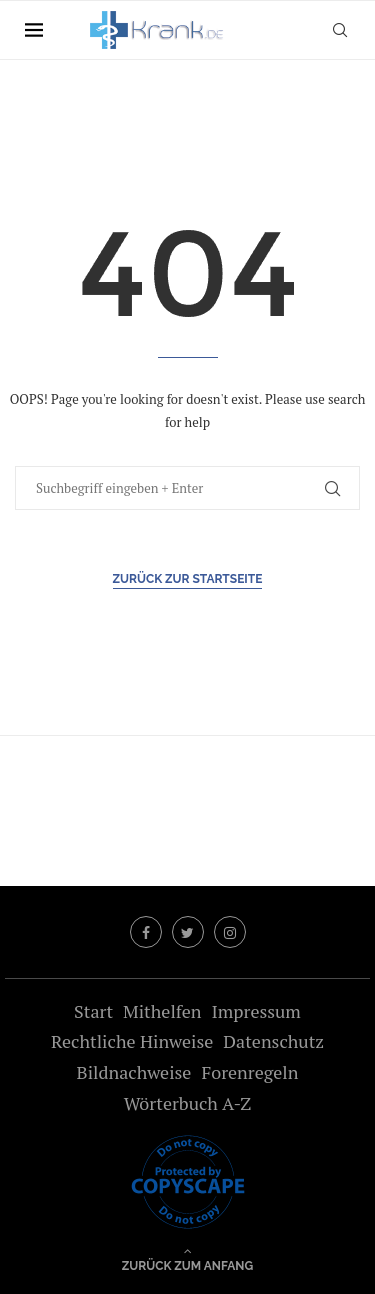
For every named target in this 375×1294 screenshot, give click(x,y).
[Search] (340, 30)
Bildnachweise (134, 1072)
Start (93, 1011)
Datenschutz (273, 1041)
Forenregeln (249, 1072)
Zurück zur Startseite (188, 579)
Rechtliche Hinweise (132, 1041)
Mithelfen (162, 1011)
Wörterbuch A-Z (188, 1103)
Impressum (255, 1011)
